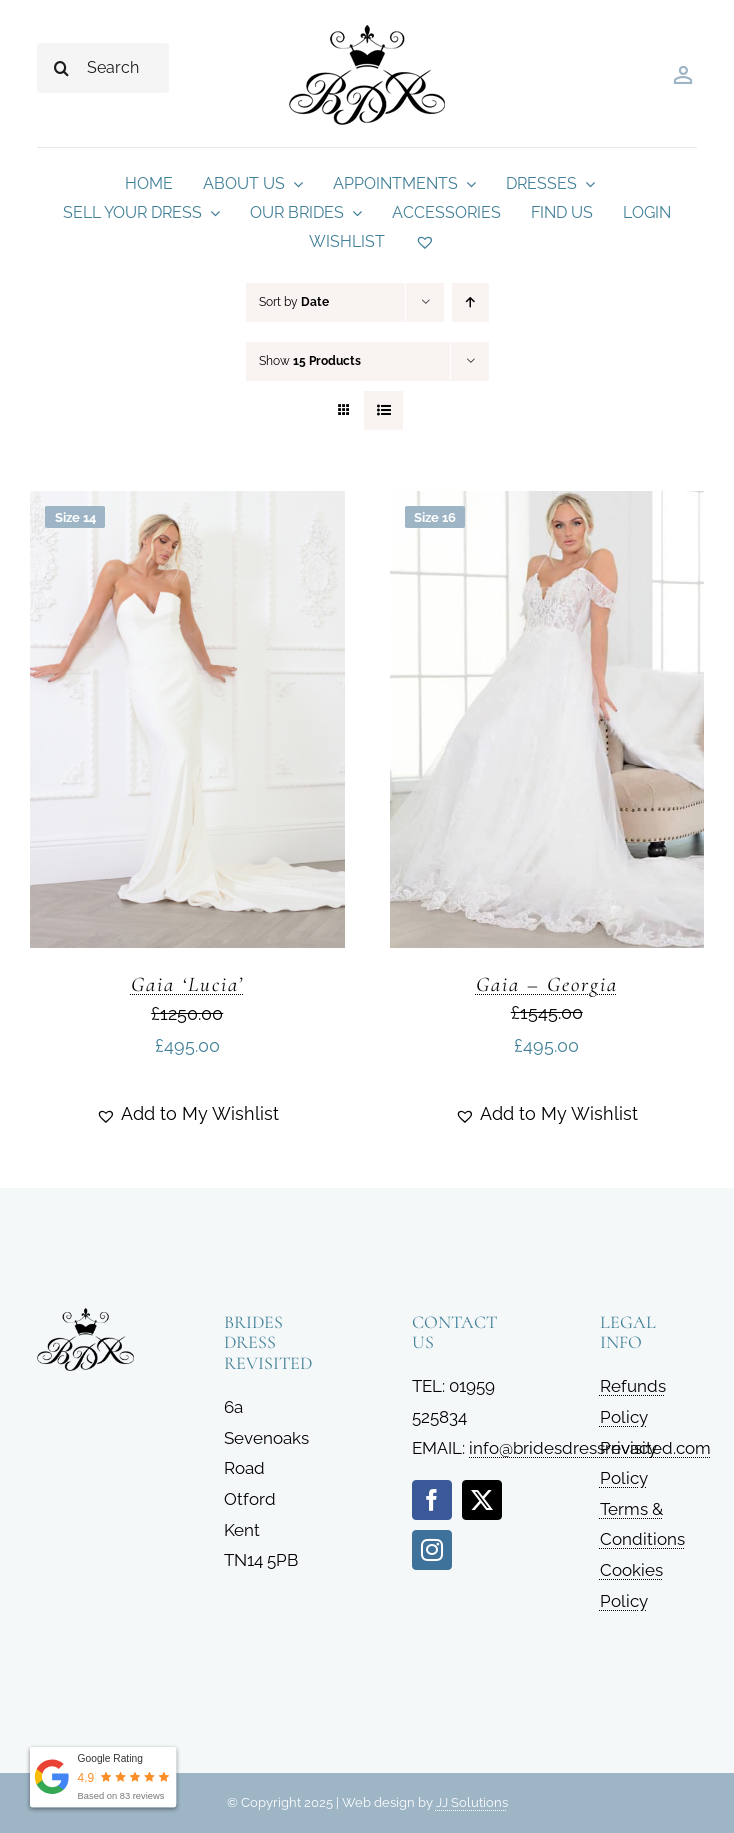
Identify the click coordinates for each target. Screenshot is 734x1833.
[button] (187, 1114)
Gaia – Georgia (547, 984)
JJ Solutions (472, 1802)
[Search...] (103, 68)
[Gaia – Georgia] (547, 506)
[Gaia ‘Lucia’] (187, 506)
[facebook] (432, 1500)
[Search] (62, 68)
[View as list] (383, 410)
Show (310, 361)
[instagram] (432, 1550)
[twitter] (482, 1500)
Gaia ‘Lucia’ (187, 984)
